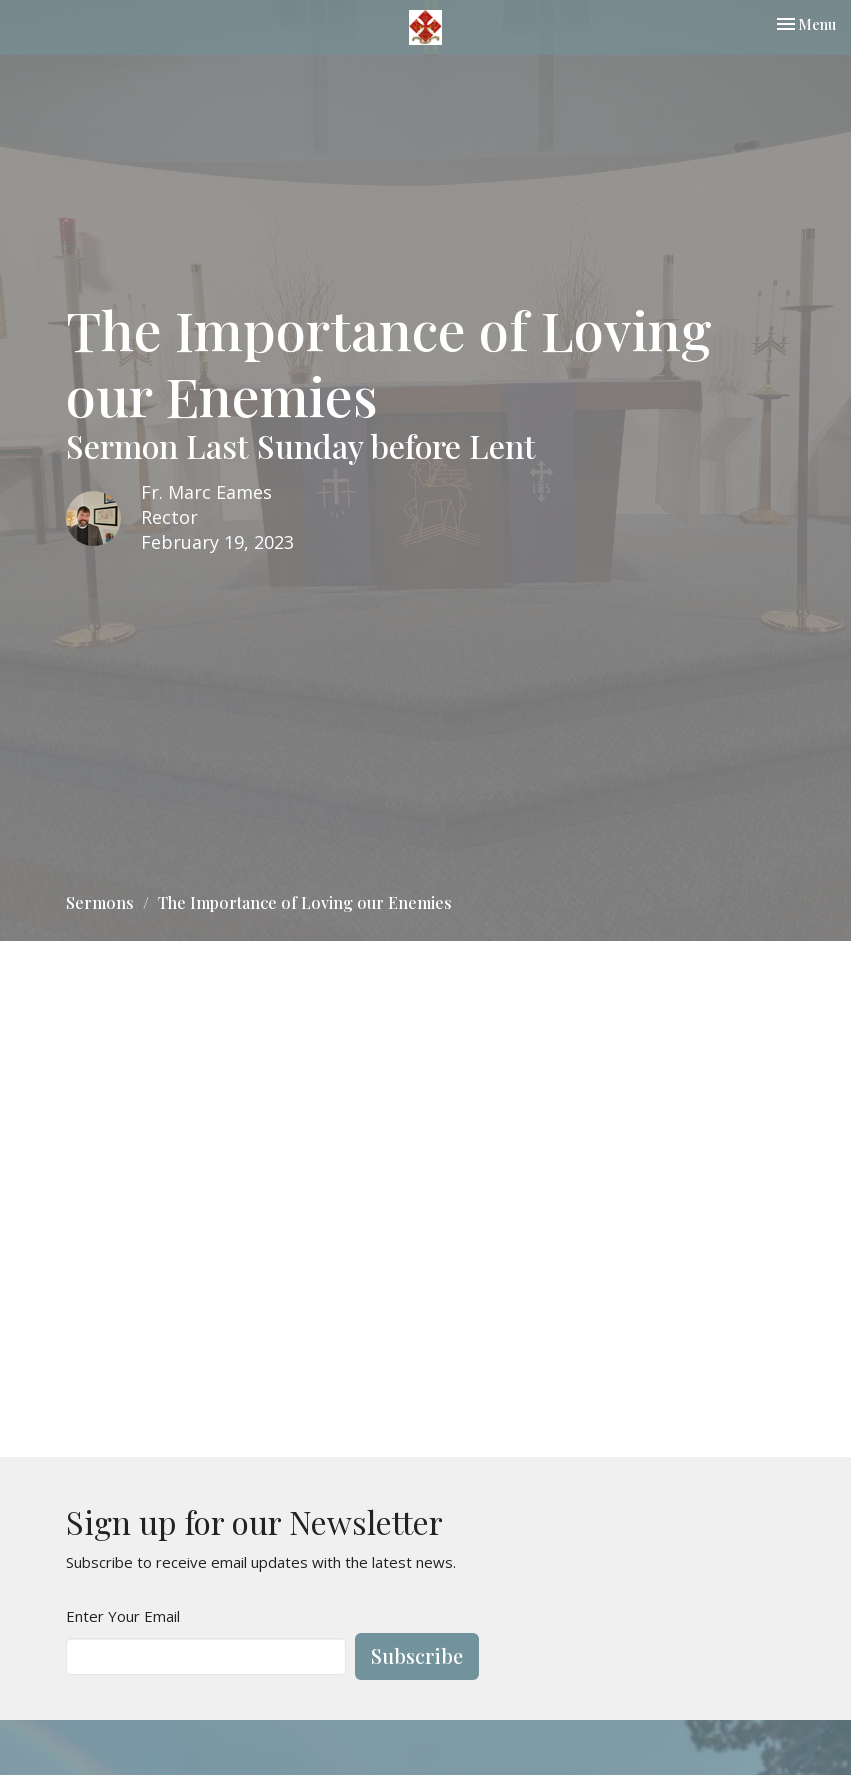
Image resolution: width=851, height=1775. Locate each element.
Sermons (100, 902)
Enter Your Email (123, 1616)
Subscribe (417, 1655)
